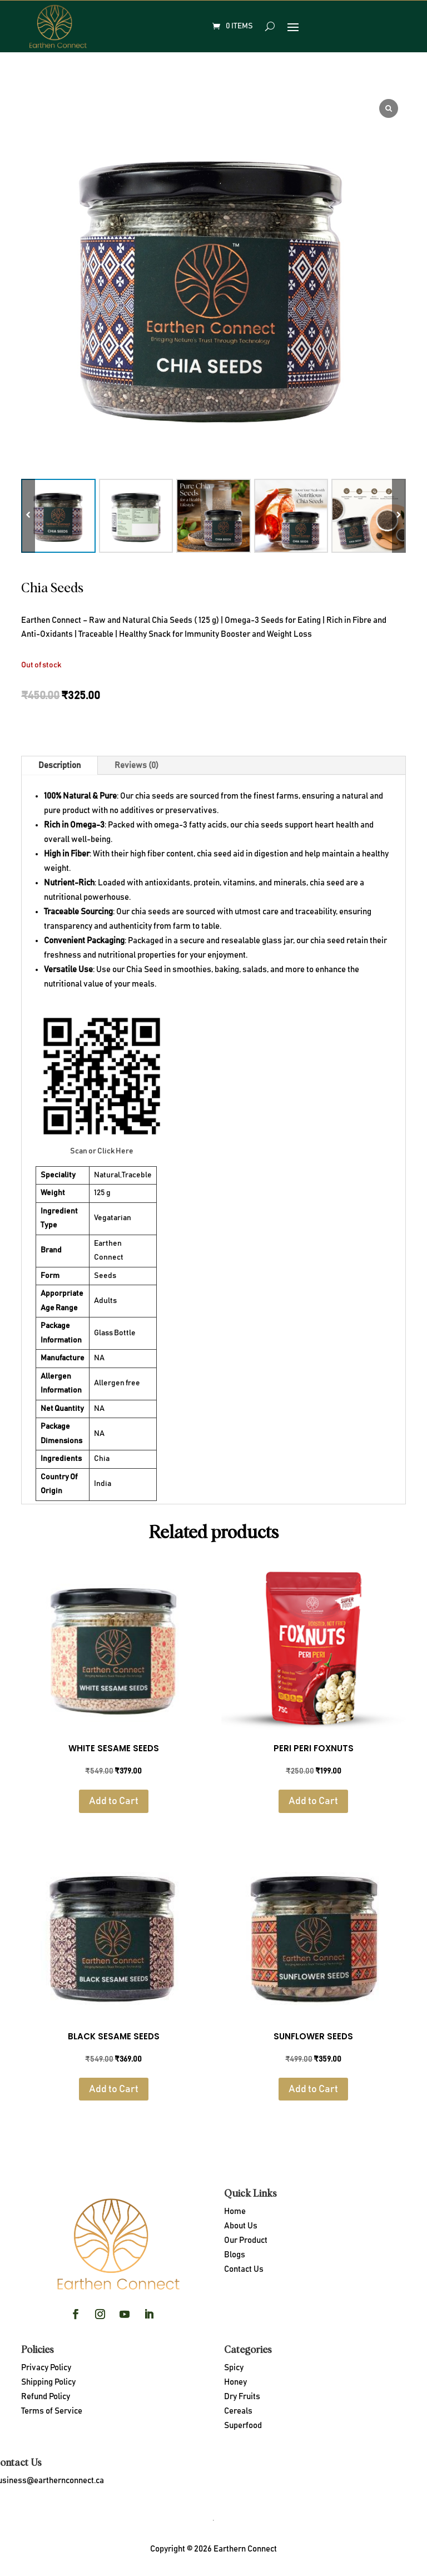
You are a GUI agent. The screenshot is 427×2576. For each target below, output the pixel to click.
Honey (235, 2382)
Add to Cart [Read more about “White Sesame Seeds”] (113, 1801)
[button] (399, 516)
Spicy (234, 2368)
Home (235, 2211)
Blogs (234, 2255)
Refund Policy (45, 2396)
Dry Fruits (242, 2396)
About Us (240, 2226)
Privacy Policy (46, 2368)
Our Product (245, 2240)
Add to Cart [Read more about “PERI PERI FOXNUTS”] (313, 1801)
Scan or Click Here (101, 1151)
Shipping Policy (48, 2382)
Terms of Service (51, 2411)
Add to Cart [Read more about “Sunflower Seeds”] (313, 2089)
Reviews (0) (136, 765)
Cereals (238, 2411)
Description (59, 765)
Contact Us (244, 2269)
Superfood (243, 2425)
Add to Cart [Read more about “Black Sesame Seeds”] (113, 2089)
